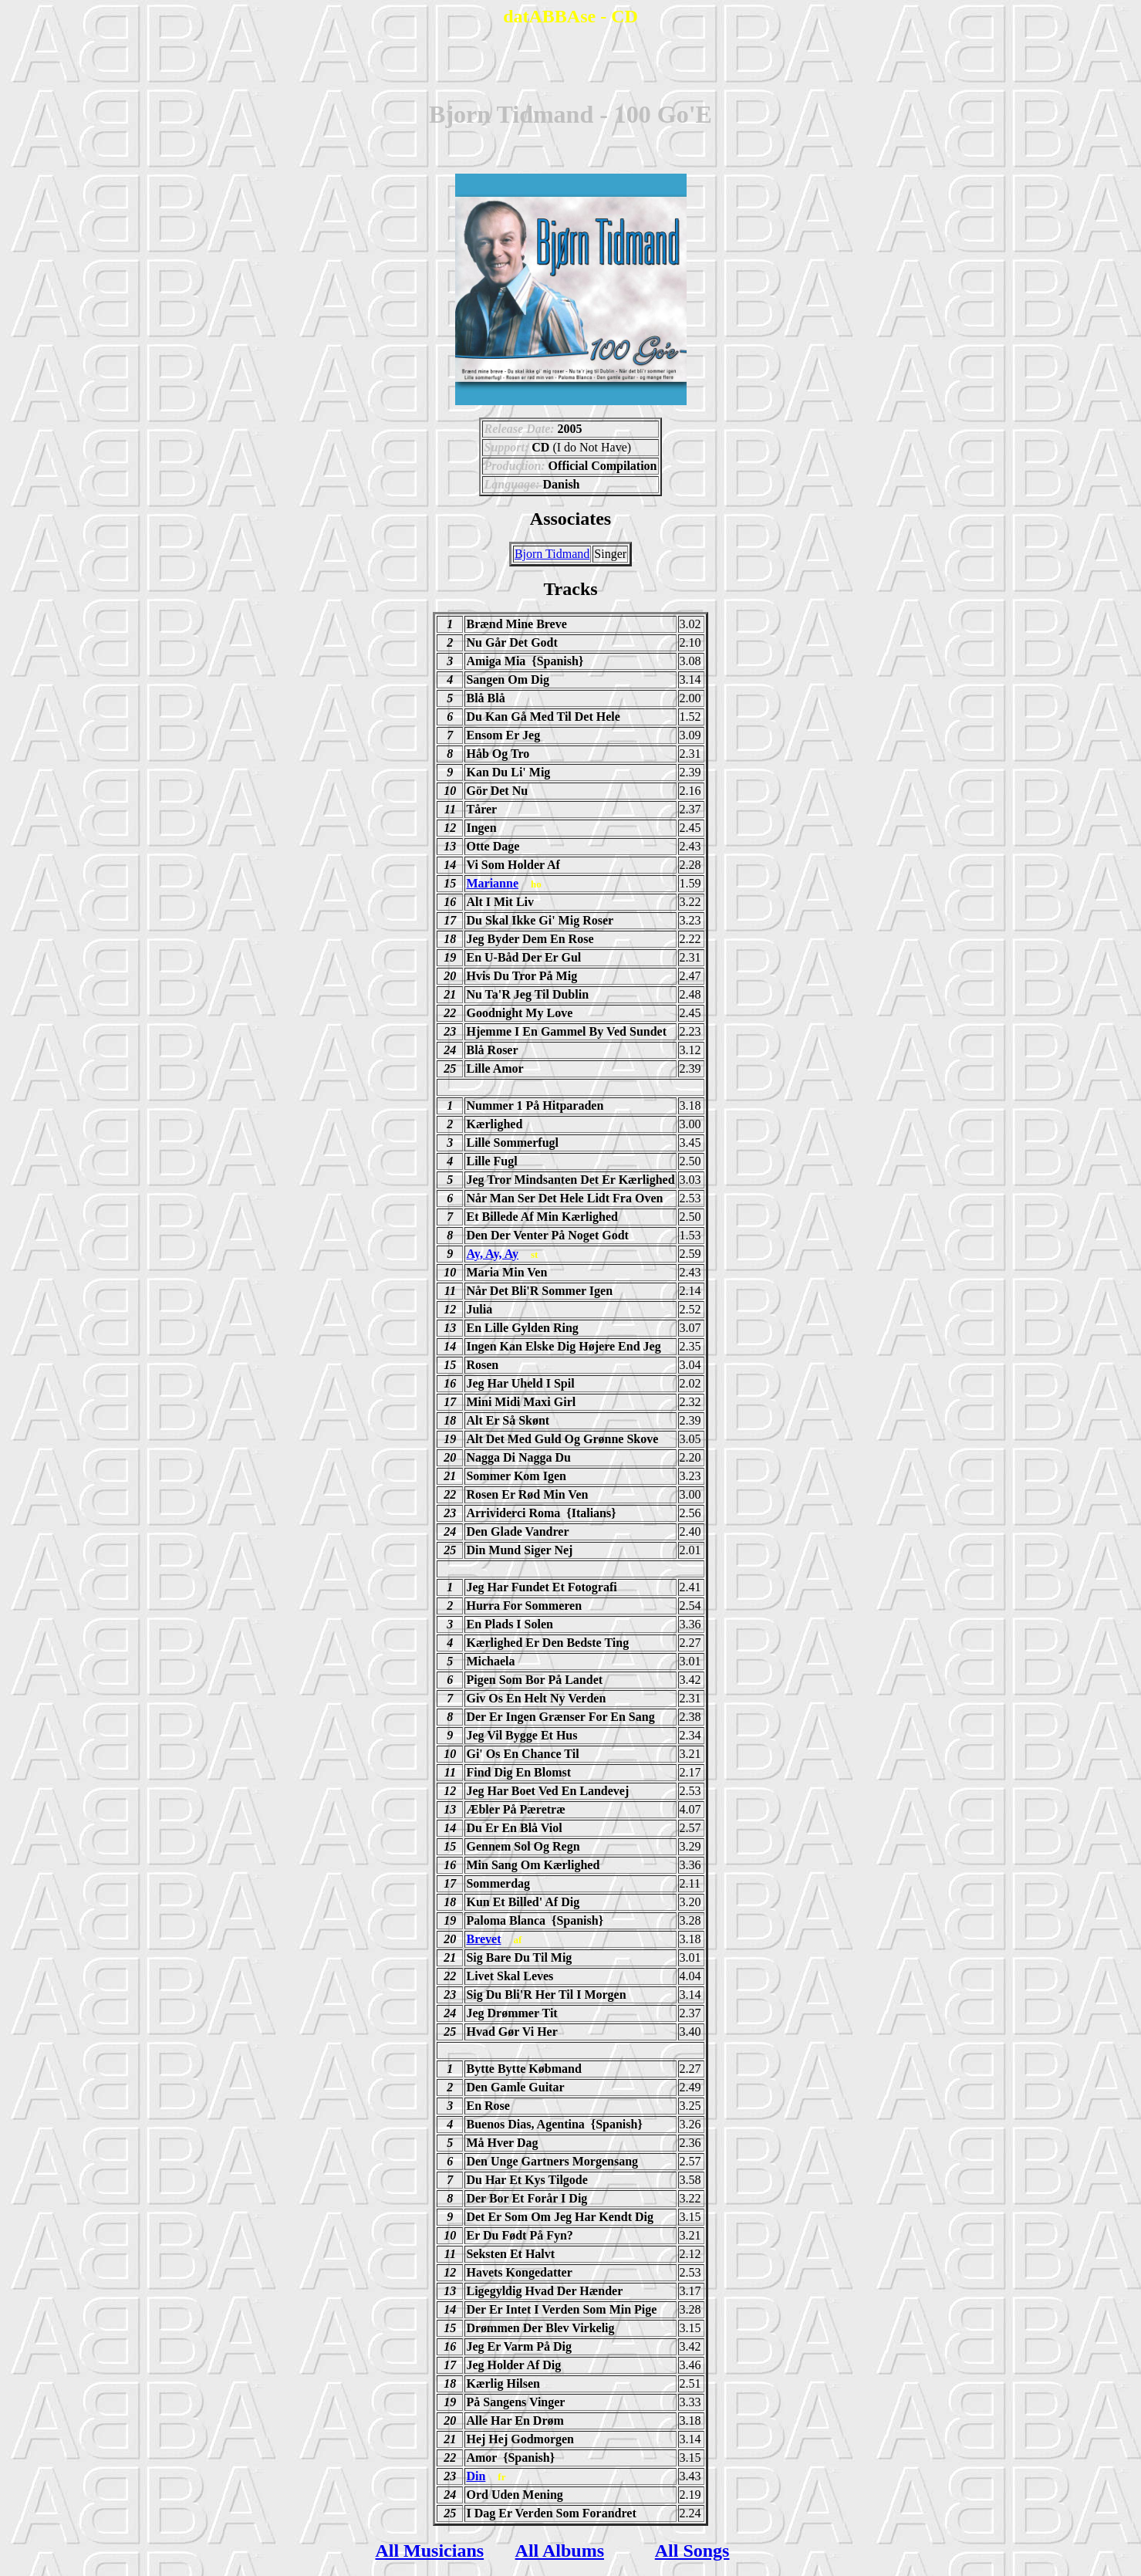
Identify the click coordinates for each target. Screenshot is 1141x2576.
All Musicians (429, 2551)
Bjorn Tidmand (552, 553)
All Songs (692, 2551)
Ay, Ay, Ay (492, 1253)
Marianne (492, 883)
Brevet (483, 1939)
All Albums (559, 2551)
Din (475, 2476)
